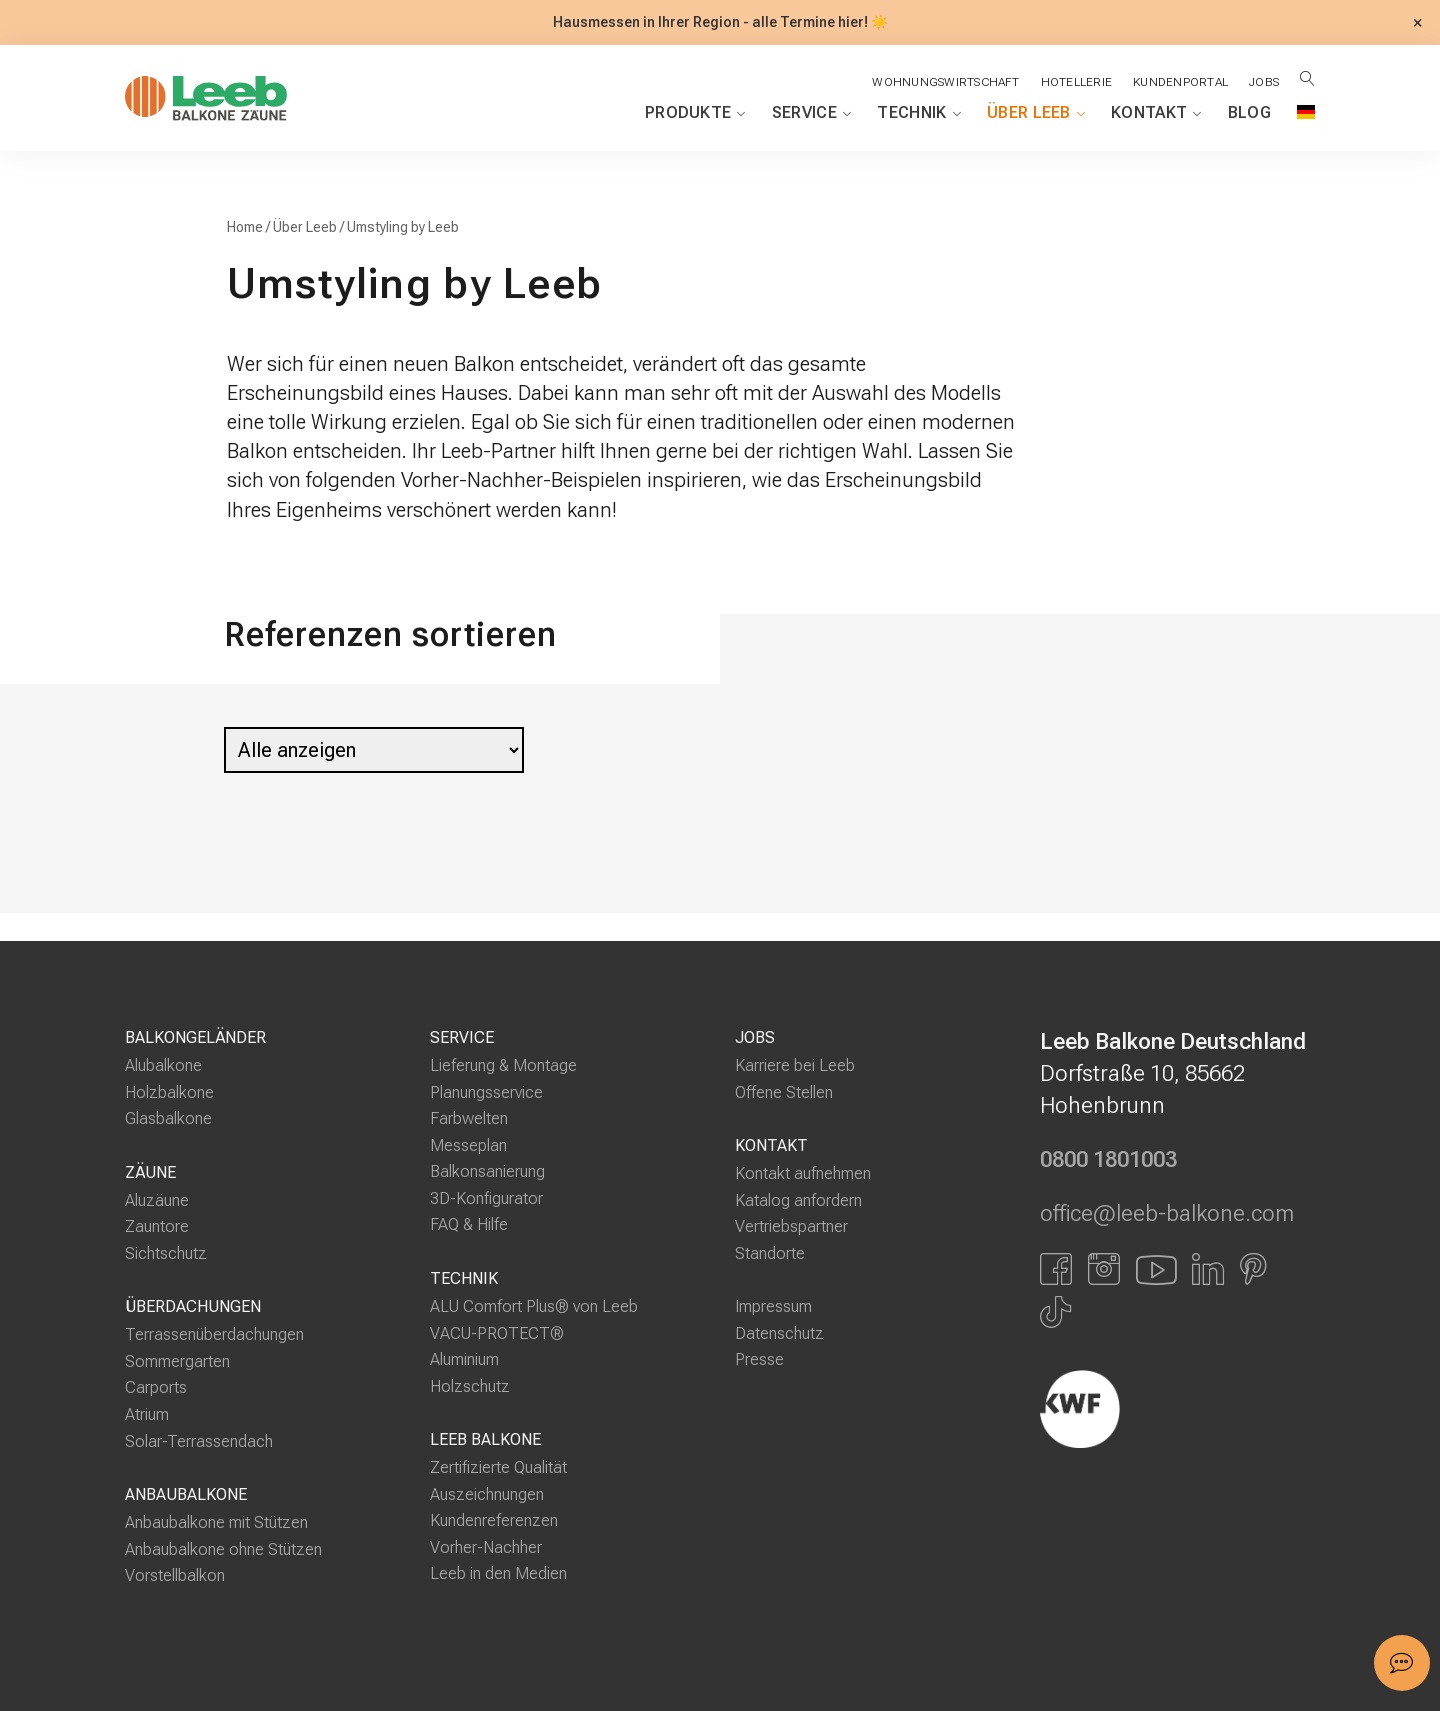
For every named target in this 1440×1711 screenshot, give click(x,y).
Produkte (695, 113)
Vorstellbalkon (175, 1575)
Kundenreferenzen (494, 1520)
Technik (919, 113)
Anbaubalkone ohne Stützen (223, 1549)
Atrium (147, 1414)
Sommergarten (177, 1361)
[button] (1402, 1663)
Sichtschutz (166, 1253)
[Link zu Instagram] (1104, 1268)
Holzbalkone (169, 1092)
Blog (1249, 112)
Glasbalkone (168, 1118)
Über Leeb (1036, 113)
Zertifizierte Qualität (498, 1467)
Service (812, 113)
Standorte (770, 1253)
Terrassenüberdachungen (214, 1334)
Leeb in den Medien (498, 1573)
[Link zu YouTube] (1156, 1268)
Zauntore (157, 1226)
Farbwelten (469, 1118)
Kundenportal (1180, 82)
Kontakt (1156, 113)
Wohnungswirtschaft (945, 82)
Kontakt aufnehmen (803, 1173)
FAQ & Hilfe (469, 1224)
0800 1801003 (1108, 1160)
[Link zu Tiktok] (1055, 1312)
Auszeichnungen (487, 1494)
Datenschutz (779, 1333)
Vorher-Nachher (486, 1547)
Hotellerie (1076, 82)
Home (245, 227)
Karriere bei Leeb (795, 1065)
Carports (156, 1387)
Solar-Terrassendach (199, 1440)
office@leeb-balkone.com (1167, 1214)
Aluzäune (157, 1200)
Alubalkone (163, 1065)
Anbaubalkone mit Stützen (216, 1522)
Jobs (1264, 82)
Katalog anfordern (798, 1200)
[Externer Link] (1177, 1409)
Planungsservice (486, 1092)
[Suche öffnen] (1307, 78)
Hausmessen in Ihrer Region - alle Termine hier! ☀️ (720, 22)
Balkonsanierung (487, 1171)
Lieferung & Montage (503, 1065)
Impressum (773, 1306)
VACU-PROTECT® (497, 1332)
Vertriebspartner (791, 1226)
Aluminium (464, 1359)
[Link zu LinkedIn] (1208, 1268)
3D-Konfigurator (486, 1198)
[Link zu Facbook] (1056, 1268)
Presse (759, 1359)
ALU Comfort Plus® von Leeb (534, 1306)
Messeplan (468, 1145)
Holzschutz (470, 1386)
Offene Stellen (784, 1092)
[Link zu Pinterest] (1253, 1268)
